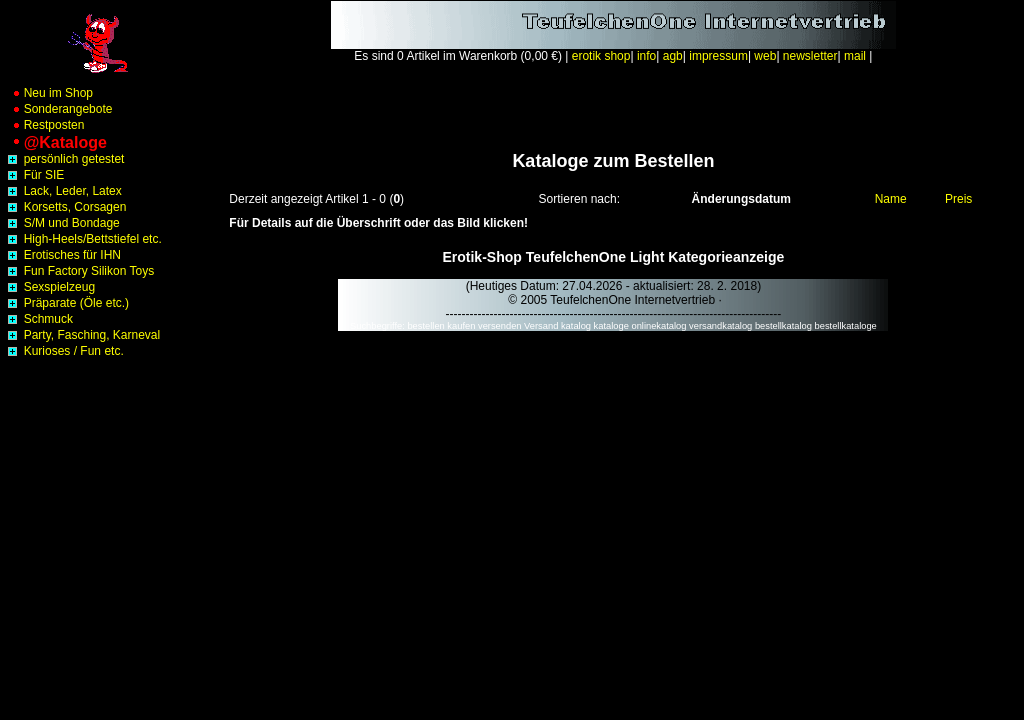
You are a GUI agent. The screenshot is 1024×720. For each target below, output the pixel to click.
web (765, 56)
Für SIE (34, 175)
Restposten (44, 125)
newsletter (810, 56)
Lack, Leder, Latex (62, 191)
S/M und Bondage (61, 223)
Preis (958, 199)
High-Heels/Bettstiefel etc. (82, 239)
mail (855, 56)
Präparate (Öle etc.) (66, 303)
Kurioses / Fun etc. (63, 351)
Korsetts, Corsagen (65, 207)
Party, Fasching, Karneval (82, 335)
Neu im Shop (48, 93)
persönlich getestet (64, 159)
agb (673, 56)
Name (891, 199)
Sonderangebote (58, 109)
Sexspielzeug (49, 287)
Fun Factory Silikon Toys (79, 271)
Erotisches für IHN (62, 255)
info (646, 56)
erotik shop (601, 56)
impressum (718, 56)
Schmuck (38, 319)
